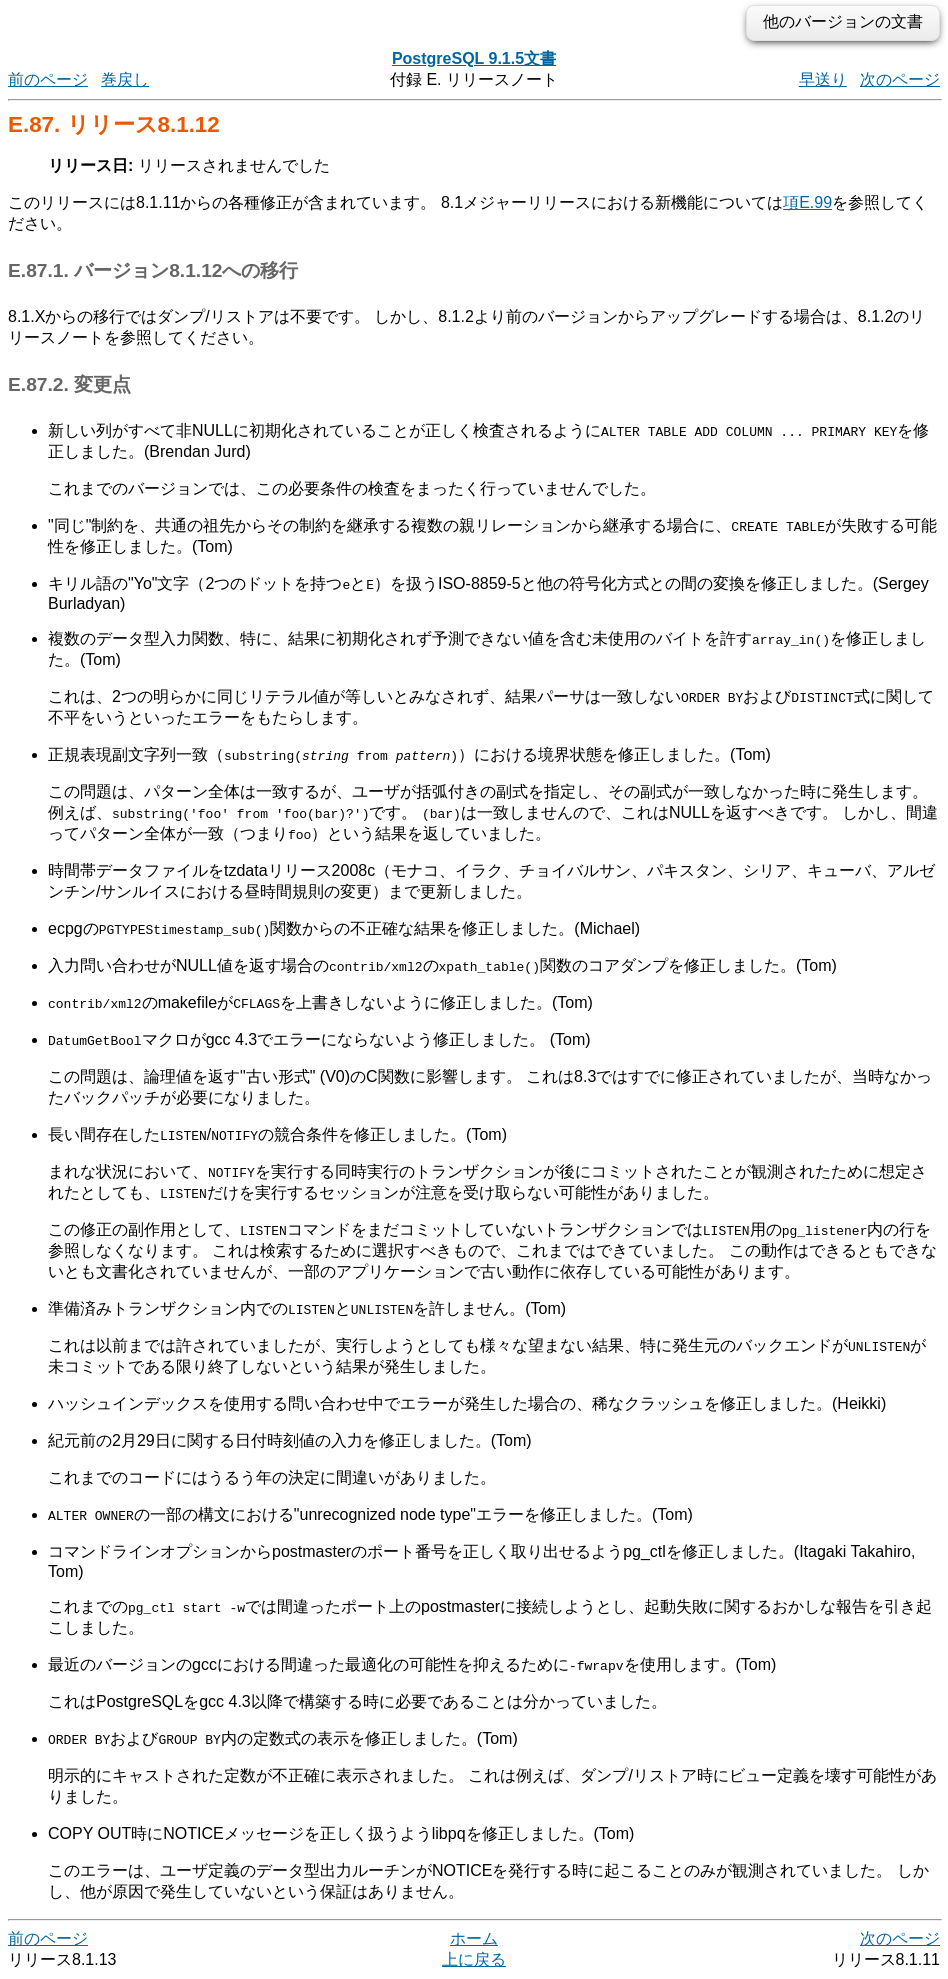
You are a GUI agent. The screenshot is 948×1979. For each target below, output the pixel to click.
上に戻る (474, 1959)
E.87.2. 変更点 (69, 384)
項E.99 (807, 202)
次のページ (900, 79)
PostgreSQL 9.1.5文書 (474, 58)
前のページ (48, 79)
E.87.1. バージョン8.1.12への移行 (153, 270)
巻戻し (125, 79)
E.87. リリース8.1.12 (114, 124)
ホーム (474, 1938)
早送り (823, 79)
